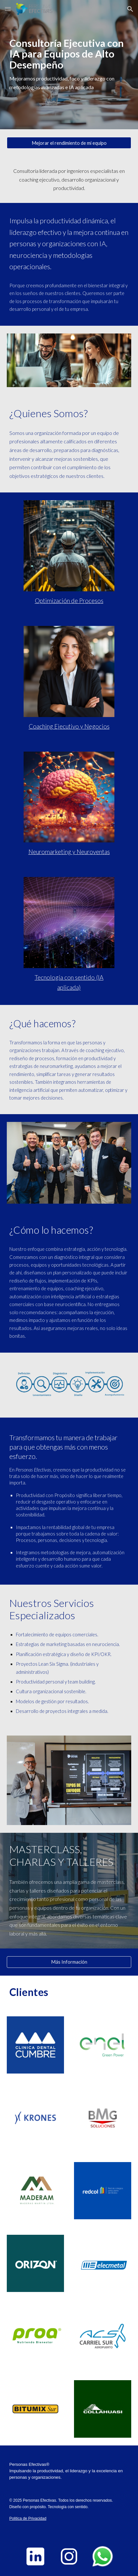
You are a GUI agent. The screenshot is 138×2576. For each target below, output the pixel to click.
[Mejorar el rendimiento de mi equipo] (69, 142)
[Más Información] (69, 1962)
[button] (8, 9)
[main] (69, 64)
